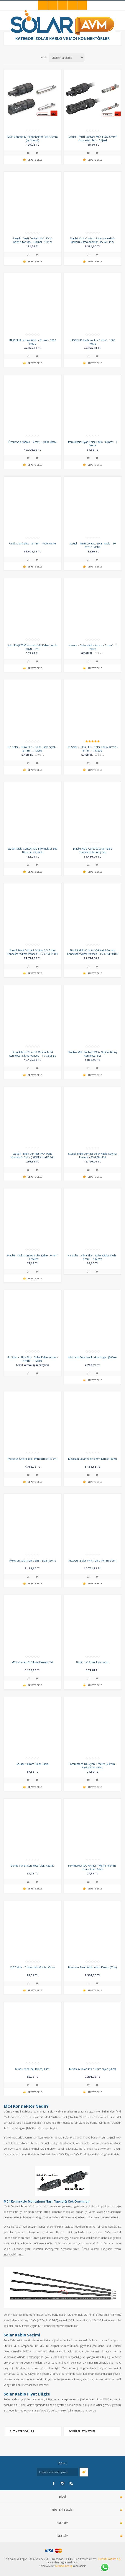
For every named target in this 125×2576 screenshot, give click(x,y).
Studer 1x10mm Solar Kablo (92, 1662)
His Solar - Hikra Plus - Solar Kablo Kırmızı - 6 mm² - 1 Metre (92, 748)
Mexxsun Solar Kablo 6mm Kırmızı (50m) (92, 1459)
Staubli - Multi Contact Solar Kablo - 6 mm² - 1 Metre (32, 1257)
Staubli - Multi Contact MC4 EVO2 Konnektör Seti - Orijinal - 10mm (32, 240)
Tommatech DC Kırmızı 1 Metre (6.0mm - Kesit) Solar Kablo (92, 1867)
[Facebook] (54, 2483)
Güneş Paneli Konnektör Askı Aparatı (32, 1865)
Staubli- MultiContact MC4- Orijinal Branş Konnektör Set (92, 1053)
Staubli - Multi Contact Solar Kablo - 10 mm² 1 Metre (92, 545)
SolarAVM (100, 2148)
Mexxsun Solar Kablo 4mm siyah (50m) (92, 2069)
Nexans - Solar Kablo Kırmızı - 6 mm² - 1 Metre (92, 646)
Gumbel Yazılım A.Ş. (109, 2559)
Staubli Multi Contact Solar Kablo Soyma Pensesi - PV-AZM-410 (92, 1155)
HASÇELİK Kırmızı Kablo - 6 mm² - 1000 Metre (32, 341)
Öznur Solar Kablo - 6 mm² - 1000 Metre (32, 442)
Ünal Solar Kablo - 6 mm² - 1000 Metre (32, 543)
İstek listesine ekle (37, 153)
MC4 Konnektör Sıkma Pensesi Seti (32, 1662)
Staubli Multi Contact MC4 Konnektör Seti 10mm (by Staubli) (32, 850)
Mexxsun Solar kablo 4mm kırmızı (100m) (32, 1459)
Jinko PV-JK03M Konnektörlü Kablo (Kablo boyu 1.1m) (32, 646)
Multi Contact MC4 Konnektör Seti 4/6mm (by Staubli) (32, 138)
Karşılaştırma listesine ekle (28, 153)
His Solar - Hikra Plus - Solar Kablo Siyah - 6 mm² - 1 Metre (32, 748)
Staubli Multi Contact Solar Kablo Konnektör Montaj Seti (92, 850)
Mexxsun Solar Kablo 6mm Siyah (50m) (32, 1560)
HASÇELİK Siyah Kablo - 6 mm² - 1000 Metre (92, 341)
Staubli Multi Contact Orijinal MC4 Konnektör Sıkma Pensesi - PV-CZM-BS (32, 1053)
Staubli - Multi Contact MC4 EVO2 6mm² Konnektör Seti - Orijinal (92, 138)
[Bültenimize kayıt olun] (57, 2472)
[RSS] (71, 2483)
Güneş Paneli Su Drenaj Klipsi (32, 2069)
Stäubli (45, 2143)
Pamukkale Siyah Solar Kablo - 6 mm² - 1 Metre (92, 443)
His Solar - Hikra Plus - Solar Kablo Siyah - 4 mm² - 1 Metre (92, 1257)
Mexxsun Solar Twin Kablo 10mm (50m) (92, 1560)
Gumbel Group (64, 2566)
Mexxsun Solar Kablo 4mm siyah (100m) (92, 1357)
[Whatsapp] (104, 2567)
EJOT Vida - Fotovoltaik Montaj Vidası (32, 1967)
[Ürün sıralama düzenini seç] (66, 57)
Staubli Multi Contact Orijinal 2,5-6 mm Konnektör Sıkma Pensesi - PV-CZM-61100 (32, 952)
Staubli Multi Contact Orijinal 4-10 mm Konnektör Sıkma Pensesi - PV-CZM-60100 (92, 952)
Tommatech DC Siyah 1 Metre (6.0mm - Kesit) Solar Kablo (92, 1765)
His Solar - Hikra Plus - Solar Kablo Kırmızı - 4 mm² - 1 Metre (32, 1358)
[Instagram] (62, 2483)
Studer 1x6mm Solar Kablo (33, 1764)
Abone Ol (84, 2472)
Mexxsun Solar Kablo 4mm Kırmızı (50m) (92, 1967)
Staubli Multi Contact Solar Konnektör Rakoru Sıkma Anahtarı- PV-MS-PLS (92, 240)
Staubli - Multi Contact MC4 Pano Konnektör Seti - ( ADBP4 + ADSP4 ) (32, 1155)
